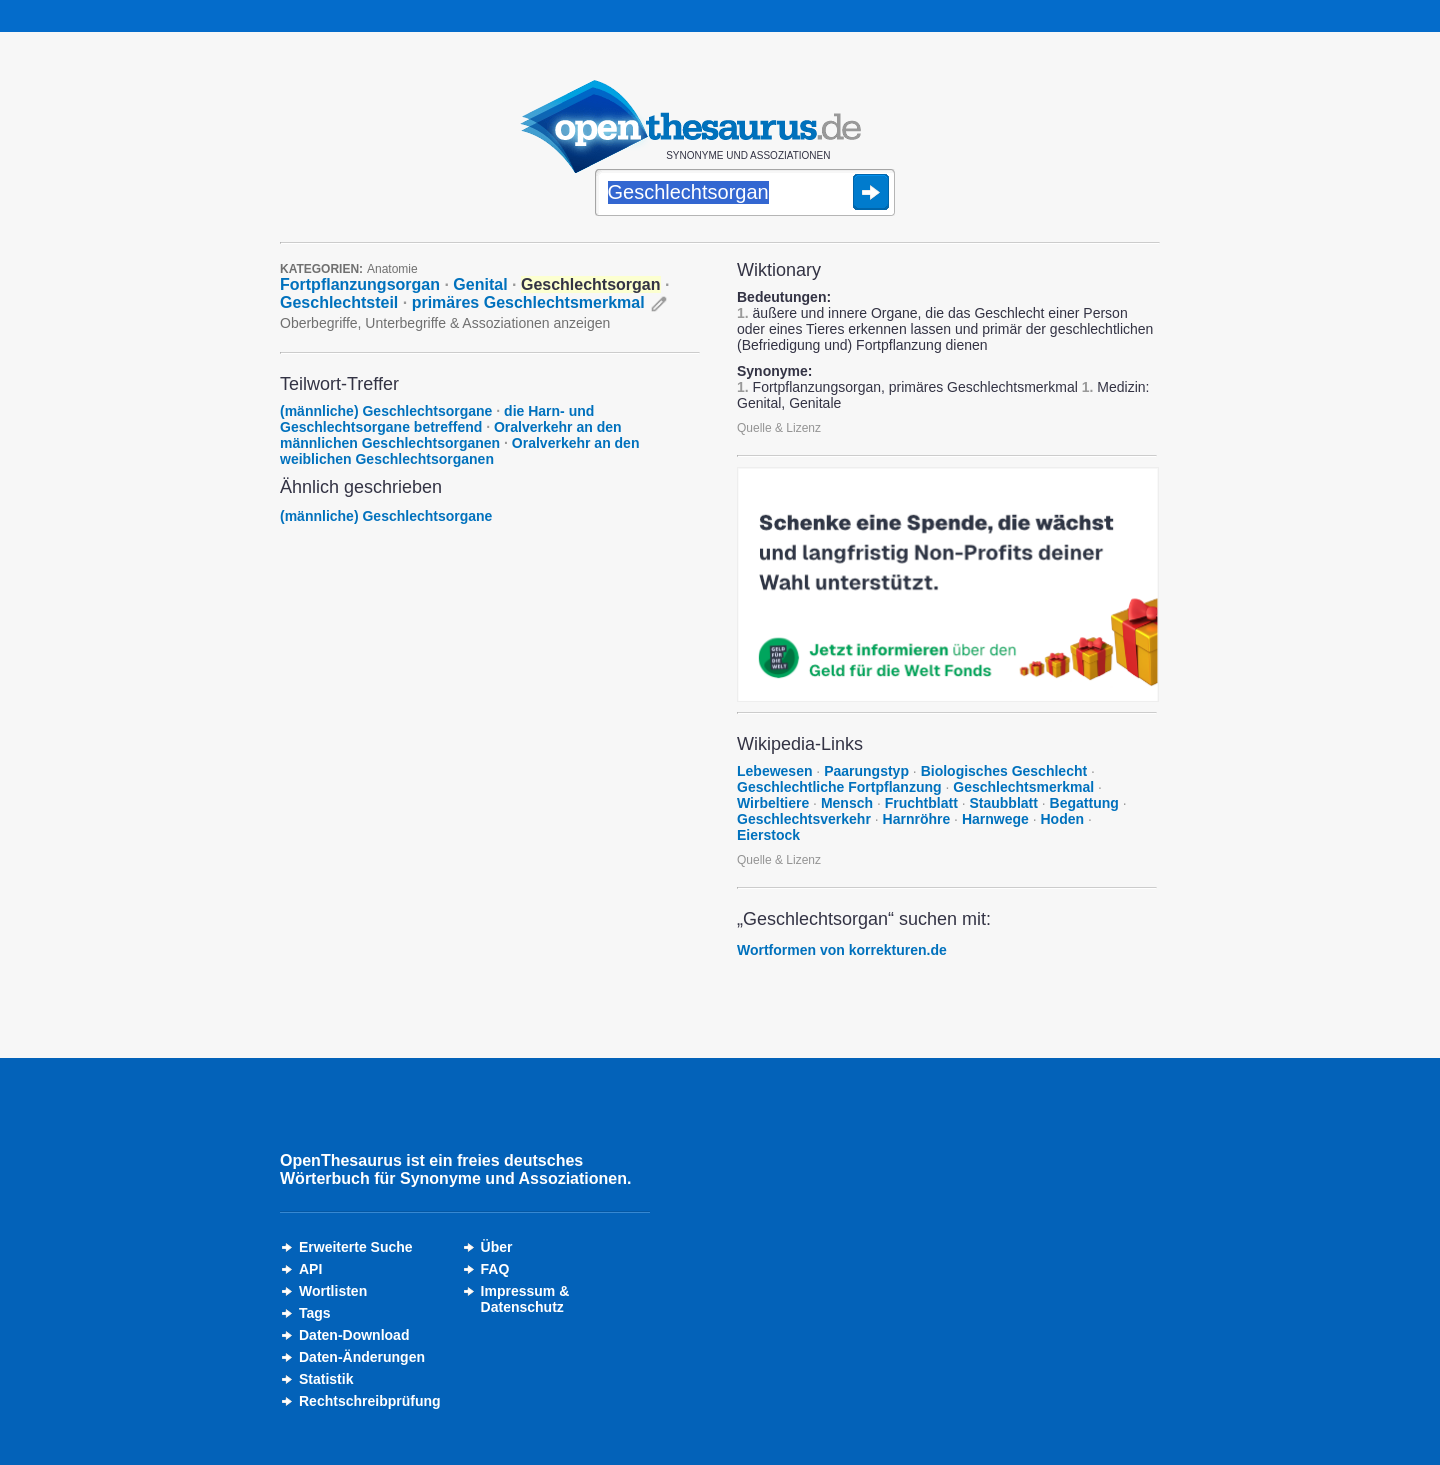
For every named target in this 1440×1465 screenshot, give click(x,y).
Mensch (847, 803)
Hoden (1062, 819)
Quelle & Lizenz (779, 428)
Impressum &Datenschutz (525, 1299)
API (310, 1269)
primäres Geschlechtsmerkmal (528, 302)
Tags (315, 1313)
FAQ (495, 1269)
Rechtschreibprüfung (370, 1401)
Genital (480, 284)
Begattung (1084, 803)
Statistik (326, 1379)
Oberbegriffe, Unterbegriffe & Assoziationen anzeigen (445, 323)
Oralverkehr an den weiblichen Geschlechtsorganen (459, 451)
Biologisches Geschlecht (1004, 771)
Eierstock (768, 835)
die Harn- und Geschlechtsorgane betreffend (437, 419)
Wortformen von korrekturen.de (842, 950)
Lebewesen (774, 771)
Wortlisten (333, 1291)
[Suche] (745, 194)
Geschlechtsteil (339, 302)
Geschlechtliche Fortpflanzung (839, 787)
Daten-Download (354, 1335)
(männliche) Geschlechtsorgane (386, 411)
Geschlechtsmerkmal (1023, 787)
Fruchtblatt (921, 803)
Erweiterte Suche (356, 1247)
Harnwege (995, 819)
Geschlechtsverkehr (804, 819)
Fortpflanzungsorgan (360, 284)
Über (497, 1247)
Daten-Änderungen (362, 1357)
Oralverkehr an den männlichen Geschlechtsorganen (451, 435)
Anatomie (392, 269)
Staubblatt (1003, 803)
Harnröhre (917, 819)
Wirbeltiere (773, 803)
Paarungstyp (866, 771)
